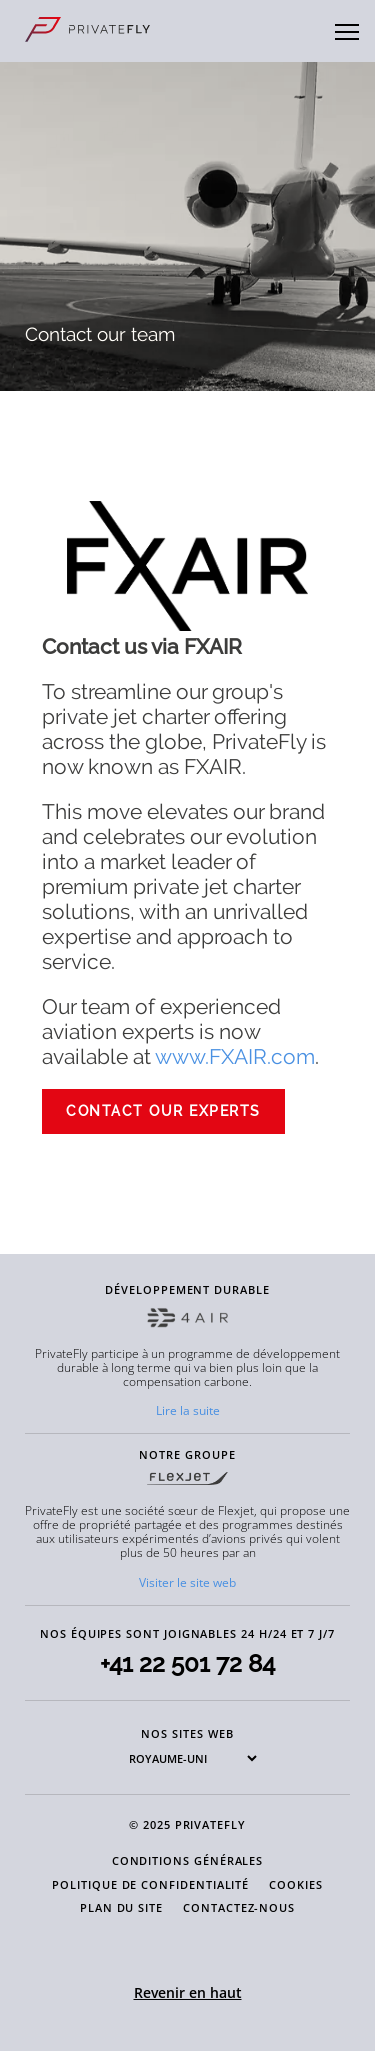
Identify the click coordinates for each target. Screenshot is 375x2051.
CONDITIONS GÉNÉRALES (188, 1860)
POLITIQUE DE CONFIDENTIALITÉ (150, 1884)
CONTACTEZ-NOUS (239, 1907)
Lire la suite (188, 1410)
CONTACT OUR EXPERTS (163, 1111)
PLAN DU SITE (121, 1907)
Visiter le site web (187, 1582)
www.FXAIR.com (235, 1056)
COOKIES (296, 1884)
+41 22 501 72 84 (187, 1663)
